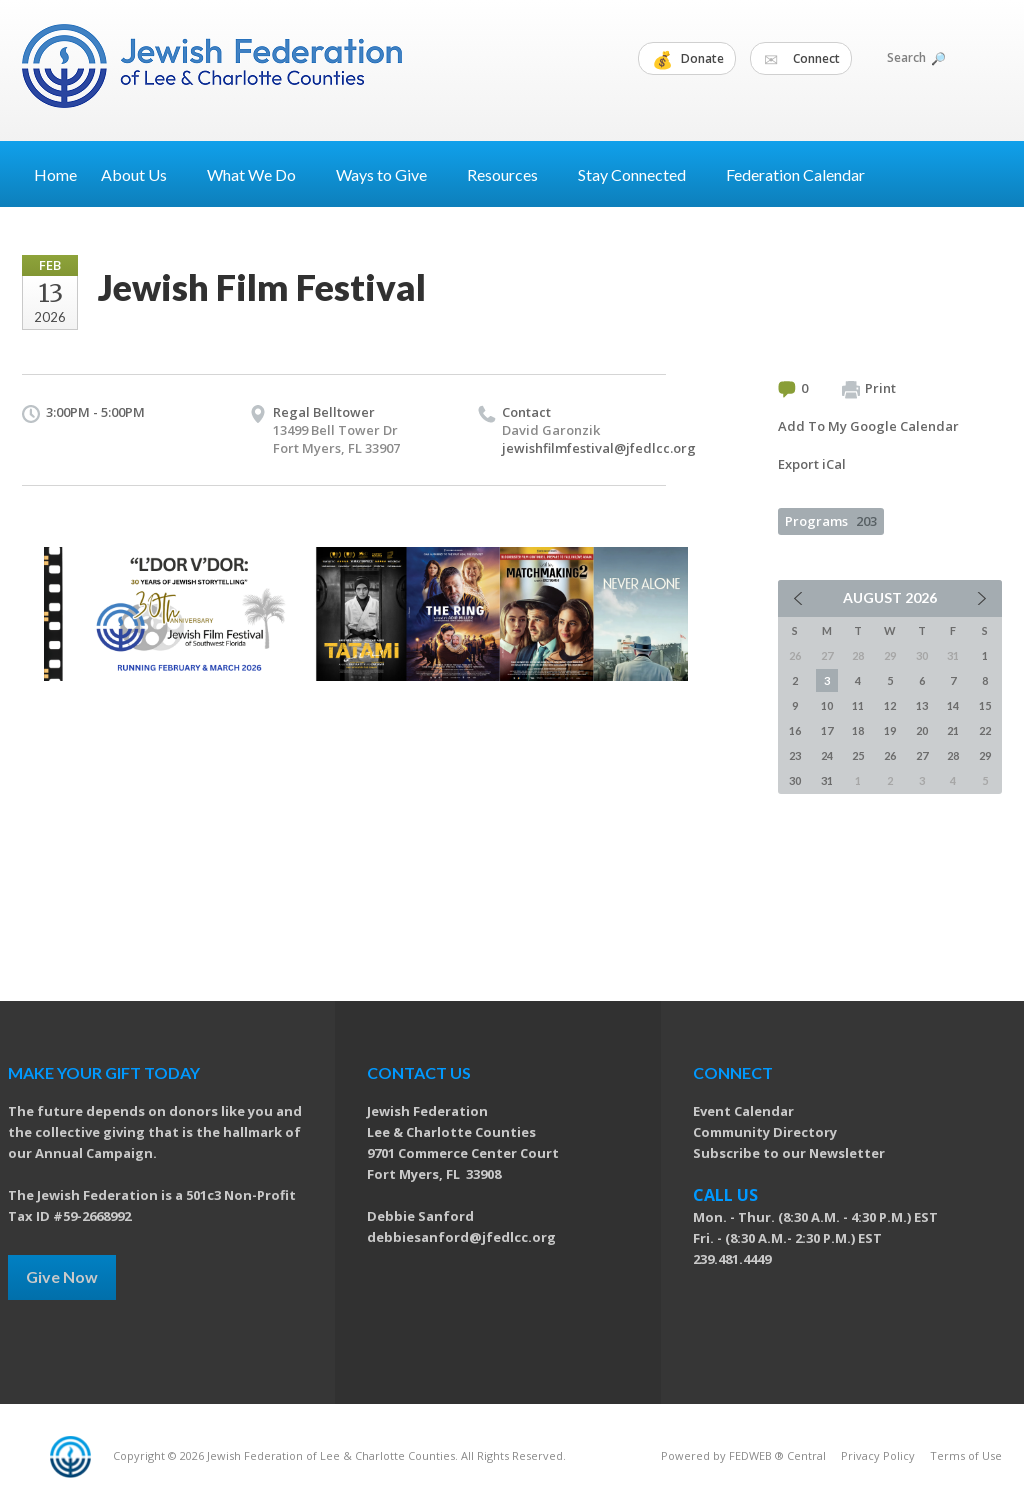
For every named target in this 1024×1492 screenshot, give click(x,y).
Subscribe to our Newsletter (789, 1153)
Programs (831, 521)
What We (259, 174)
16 (795, 730)
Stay (640, 174)
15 (985, 705)
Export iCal (812, 464)
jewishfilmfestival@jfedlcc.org (599, 448)
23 (795, 755)
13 (922, 705)
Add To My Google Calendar (868, 426)
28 (953, 755)
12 (890, 705)
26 (890, 755)
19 (890, 730)
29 (985, 755)
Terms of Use (966, 1455)
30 (795, 780)
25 (858, 755)
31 (827, 780)
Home (55, 174)
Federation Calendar (795, 174)
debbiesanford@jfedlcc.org (461, 1237)
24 (827, 755)
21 (953, 730)
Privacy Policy (878, 1455)
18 (858, 730)
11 (858, 705)
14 (953, 705)
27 (922, 755)
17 (827, 730)
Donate (688, 59)
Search (915, 57)
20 (922, 730)
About (142, 174)
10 (827, 705)
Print (869, 389)
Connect (802, 59)
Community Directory (765, 1132)
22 (985, 730)
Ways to (389, 174)
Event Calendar (743, 1111)
